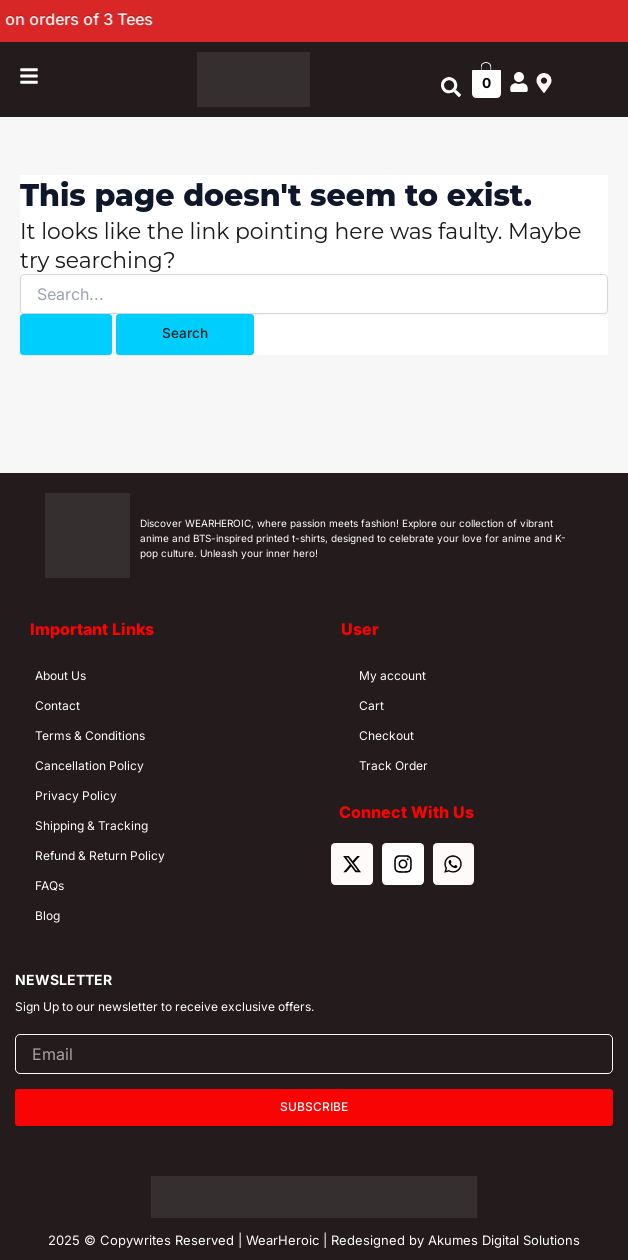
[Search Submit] (66, 334)
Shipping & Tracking (91, 825)
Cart (371, 705)
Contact (57, 705)
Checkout (386, 735)
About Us (60, 675)
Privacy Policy (76, 795)
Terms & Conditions (90, 735)
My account (392, 675)
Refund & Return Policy (100, 855)
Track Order (393, 765)
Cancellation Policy (89, 765)
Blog (47, 915)
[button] (451, 87)
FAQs (49, 885)
